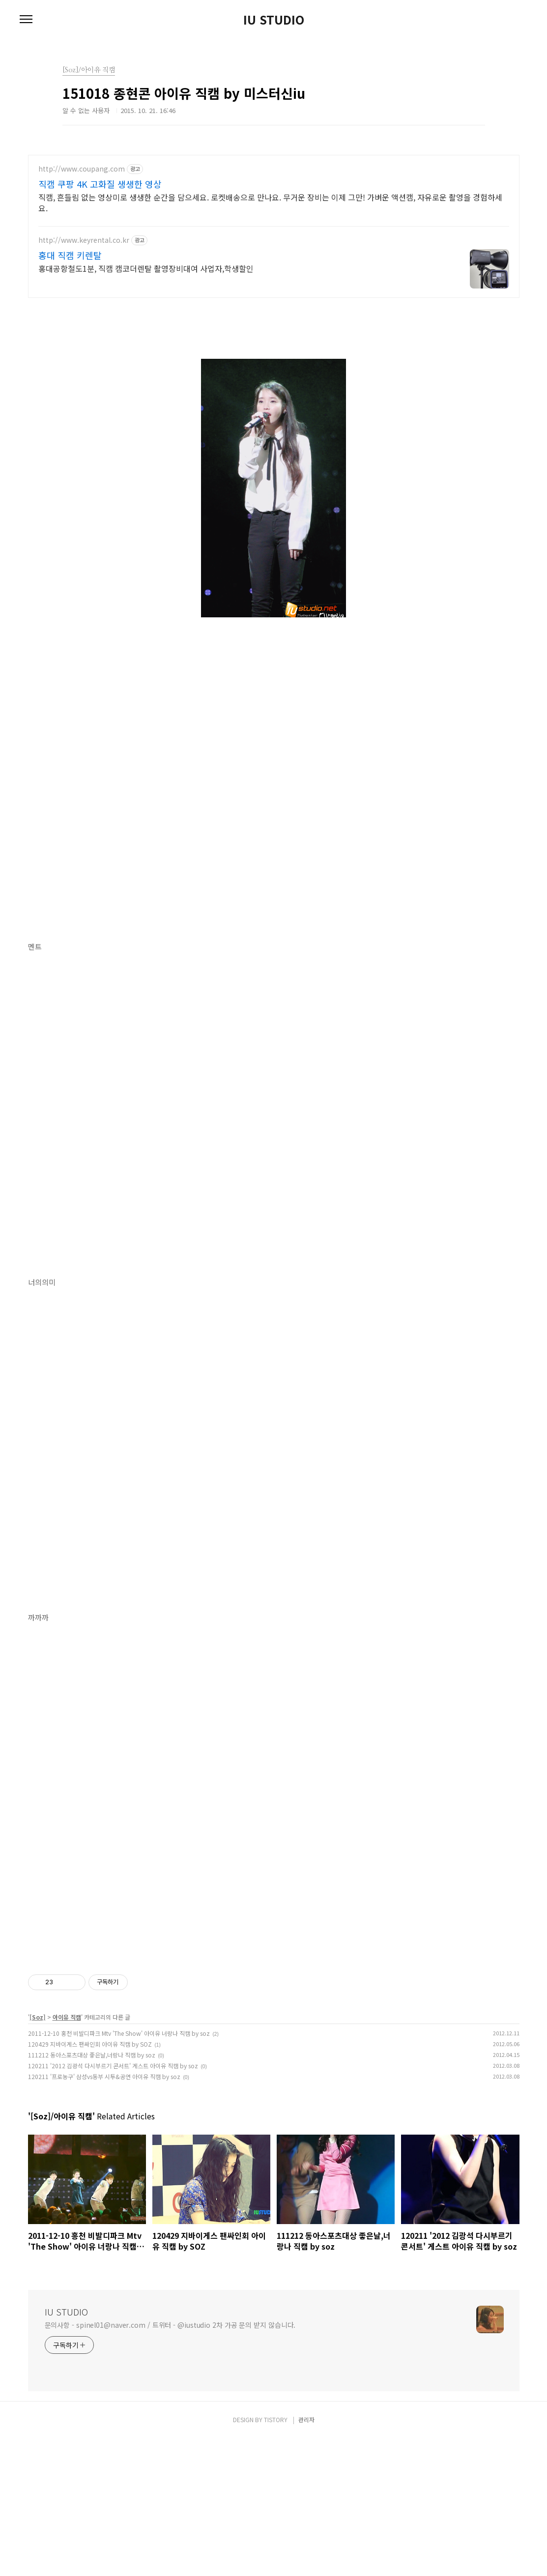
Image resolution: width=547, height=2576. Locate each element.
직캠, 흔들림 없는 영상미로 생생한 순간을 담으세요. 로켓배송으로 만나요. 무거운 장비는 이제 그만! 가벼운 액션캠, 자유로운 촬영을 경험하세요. (270, 202)
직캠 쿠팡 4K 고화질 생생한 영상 (100, 184)
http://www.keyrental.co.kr (83, 240)
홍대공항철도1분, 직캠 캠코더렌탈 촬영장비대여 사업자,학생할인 (146, 268)
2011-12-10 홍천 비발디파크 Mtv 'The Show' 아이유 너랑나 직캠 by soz (119, 2171)
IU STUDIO (273, 20)
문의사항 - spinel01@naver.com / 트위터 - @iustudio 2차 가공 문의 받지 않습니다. (170, 2462)
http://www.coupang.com (81, 169)
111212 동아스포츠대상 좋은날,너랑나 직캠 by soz (91, 2192)
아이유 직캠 (67, 2154)
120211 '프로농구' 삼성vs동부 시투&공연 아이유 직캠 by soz (104, 2214)
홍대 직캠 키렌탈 (70, 255)
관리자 (306, 2557)
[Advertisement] (273, 2016)
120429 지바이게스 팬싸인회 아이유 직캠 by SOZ (90, 2181)
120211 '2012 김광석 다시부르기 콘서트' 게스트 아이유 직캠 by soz (113, 2203)
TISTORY (276, 2557)
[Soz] (37, 2154)
